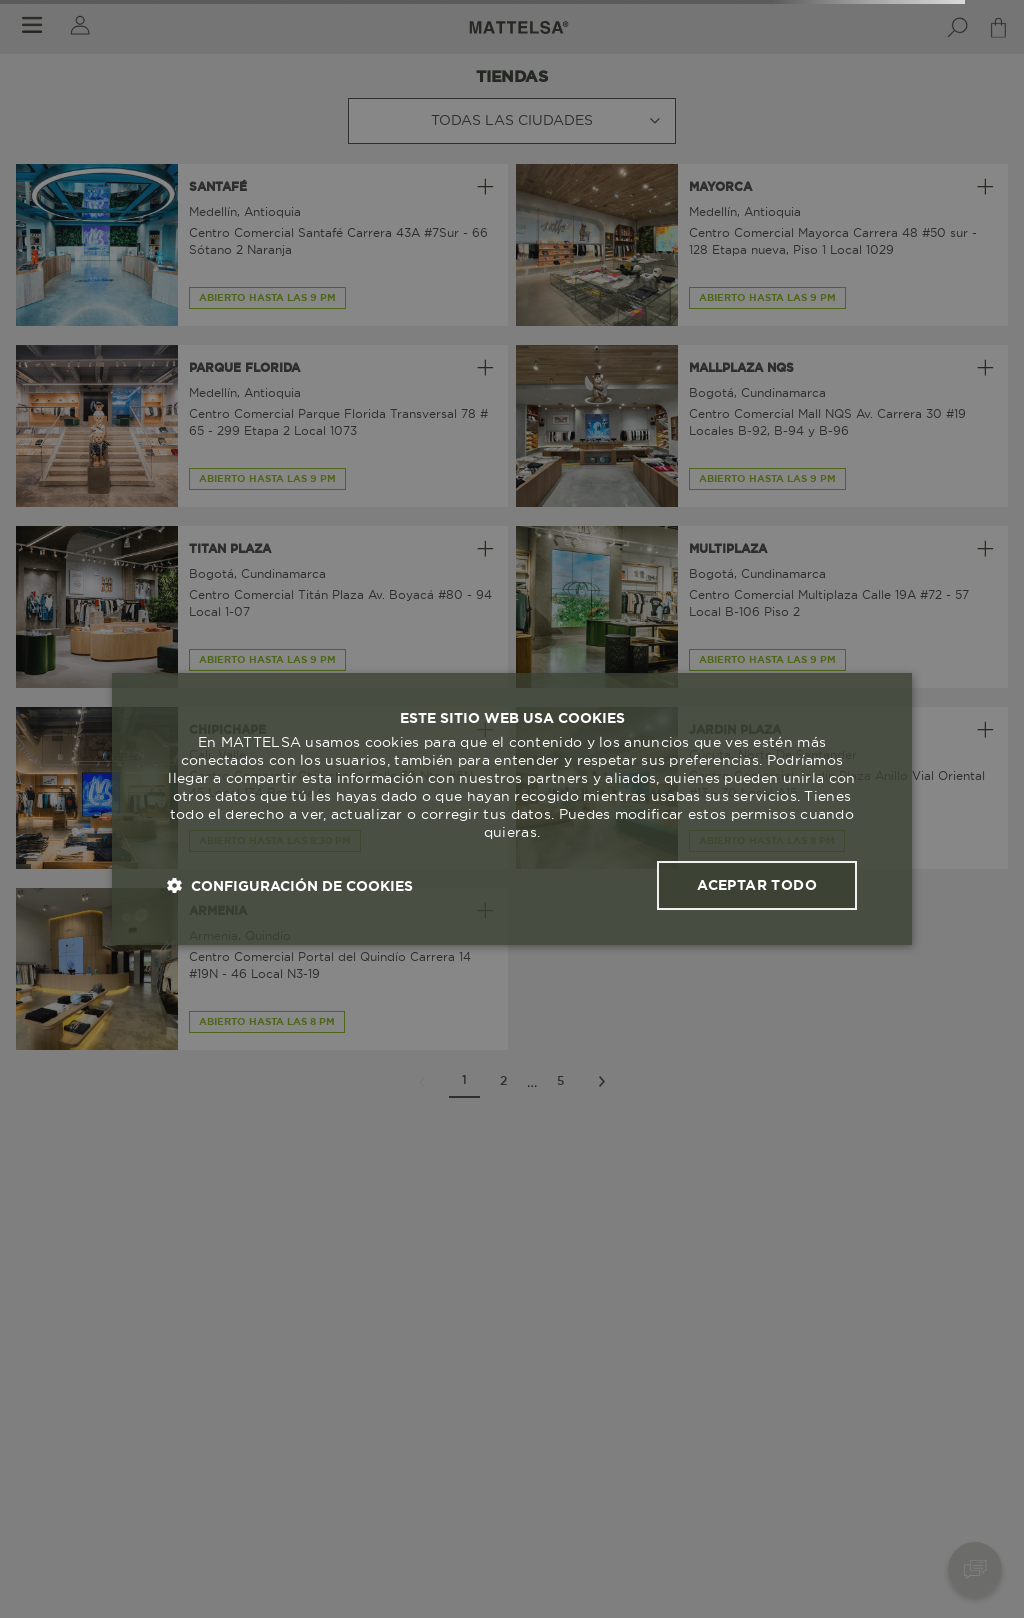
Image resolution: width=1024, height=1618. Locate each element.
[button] (290, 885)
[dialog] (512, 809)
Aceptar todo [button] (757, 885)
